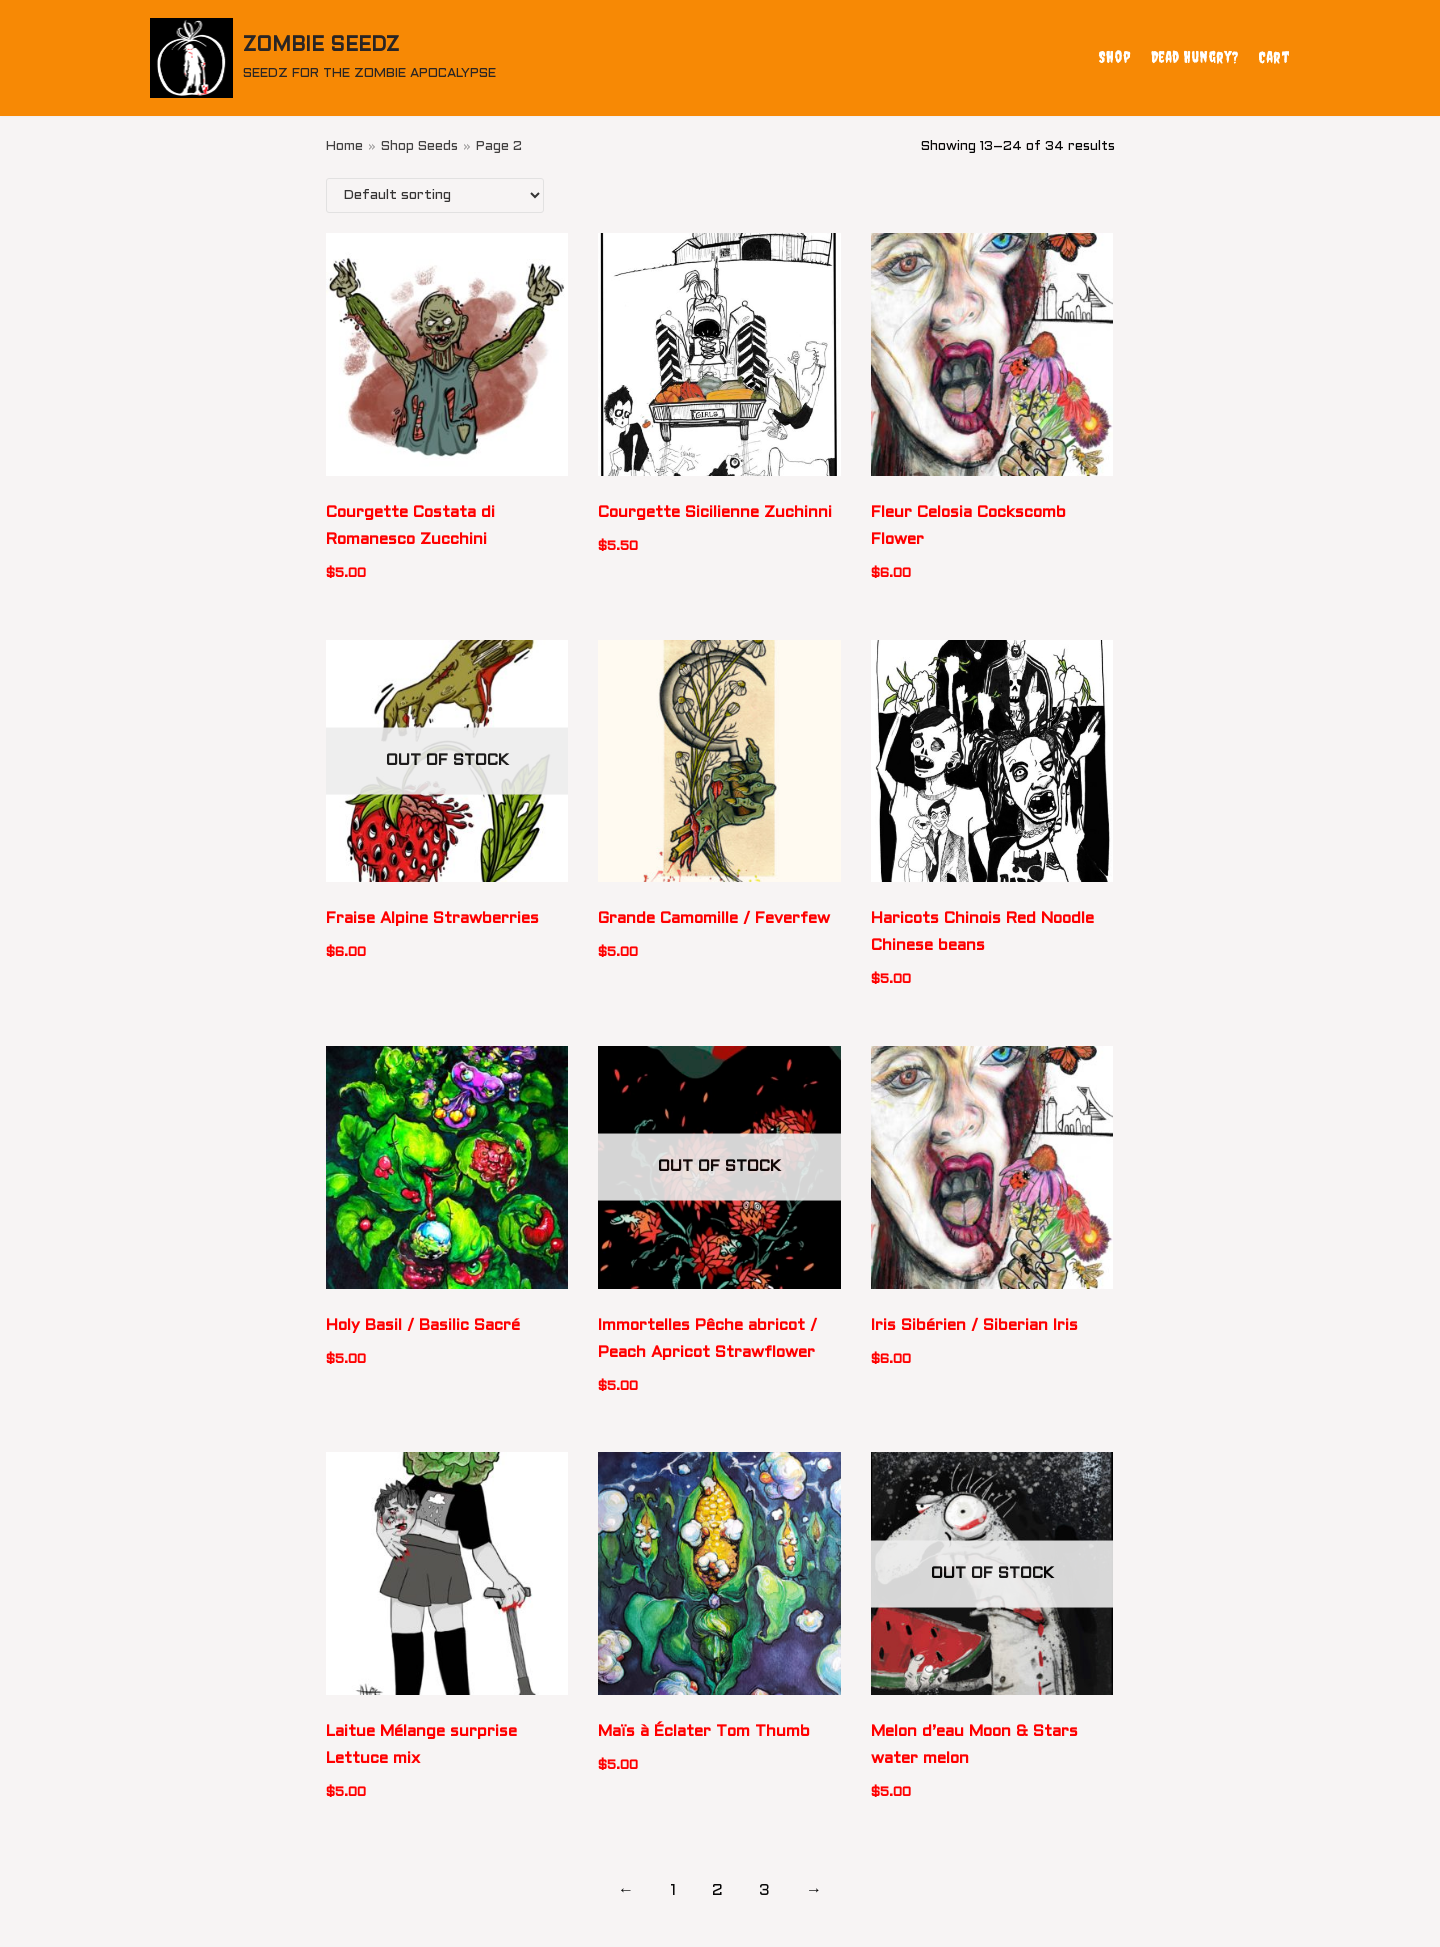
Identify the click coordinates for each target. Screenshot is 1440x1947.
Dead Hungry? (1194, 57)
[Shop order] (435, 195)
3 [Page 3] (764, 1890)
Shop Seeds (419, 146)
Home (344, 146)
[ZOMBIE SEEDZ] (323, 58)
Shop (1115, 57)
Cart (1274, 57)
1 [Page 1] (673, 1890)
